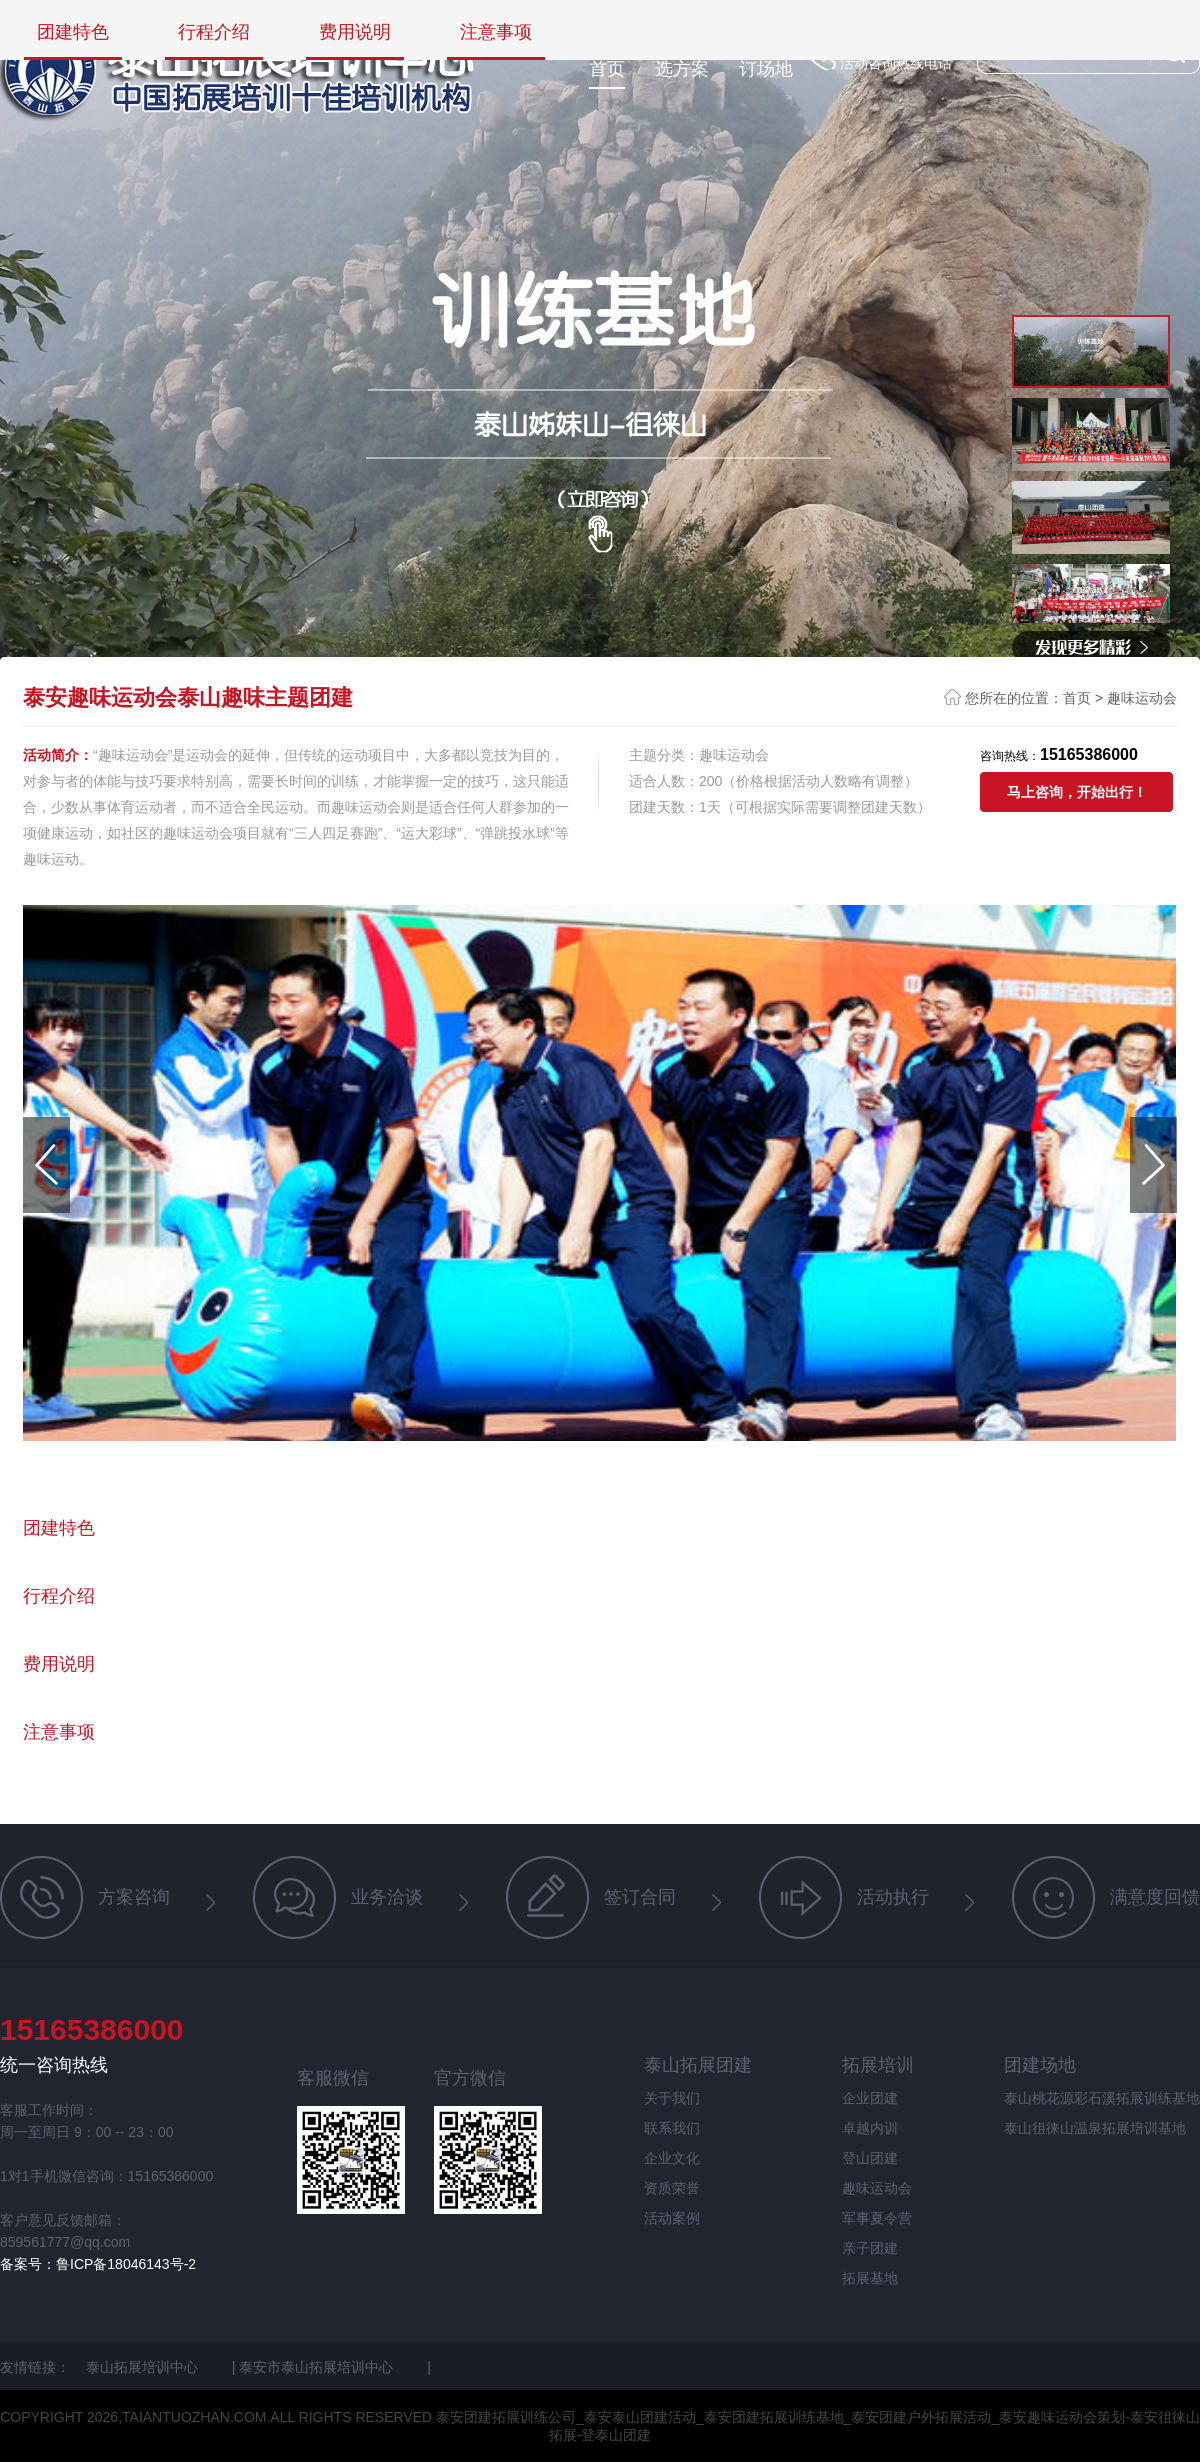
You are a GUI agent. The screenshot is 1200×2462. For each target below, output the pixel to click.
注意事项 (496, 32)
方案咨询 (85, 1897)
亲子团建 (870, 2248)
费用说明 (355, 32)
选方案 (682, 69)
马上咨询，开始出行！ (1077, 792)
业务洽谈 (338, 1897)
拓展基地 (870, 2278)
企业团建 (870, 2098)
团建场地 (1040, 2065)
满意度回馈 (1106, 1897)
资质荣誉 (672, 2188)
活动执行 (844, 1897)
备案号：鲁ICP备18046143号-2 (98, 2264)
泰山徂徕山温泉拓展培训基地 (1095, 2128)
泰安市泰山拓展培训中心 (318, 2367)
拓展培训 (878, 2065)
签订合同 (591, 1897)
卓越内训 (870, 2128)
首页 (607, 69)
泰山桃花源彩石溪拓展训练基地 (1102, 2098)
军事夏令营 (877, 2218)
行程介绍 (214, 32)
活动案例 (672, 2218)
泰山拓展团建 (698, 2065)
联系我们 (672, 2128)
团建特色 (73, 32)
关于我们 (672, 2098)
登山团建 (870, 2158)
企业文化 (672, 2158)
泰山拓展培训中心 (144, 2367)
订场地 (766, 69)
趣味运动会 (1142, 698)
